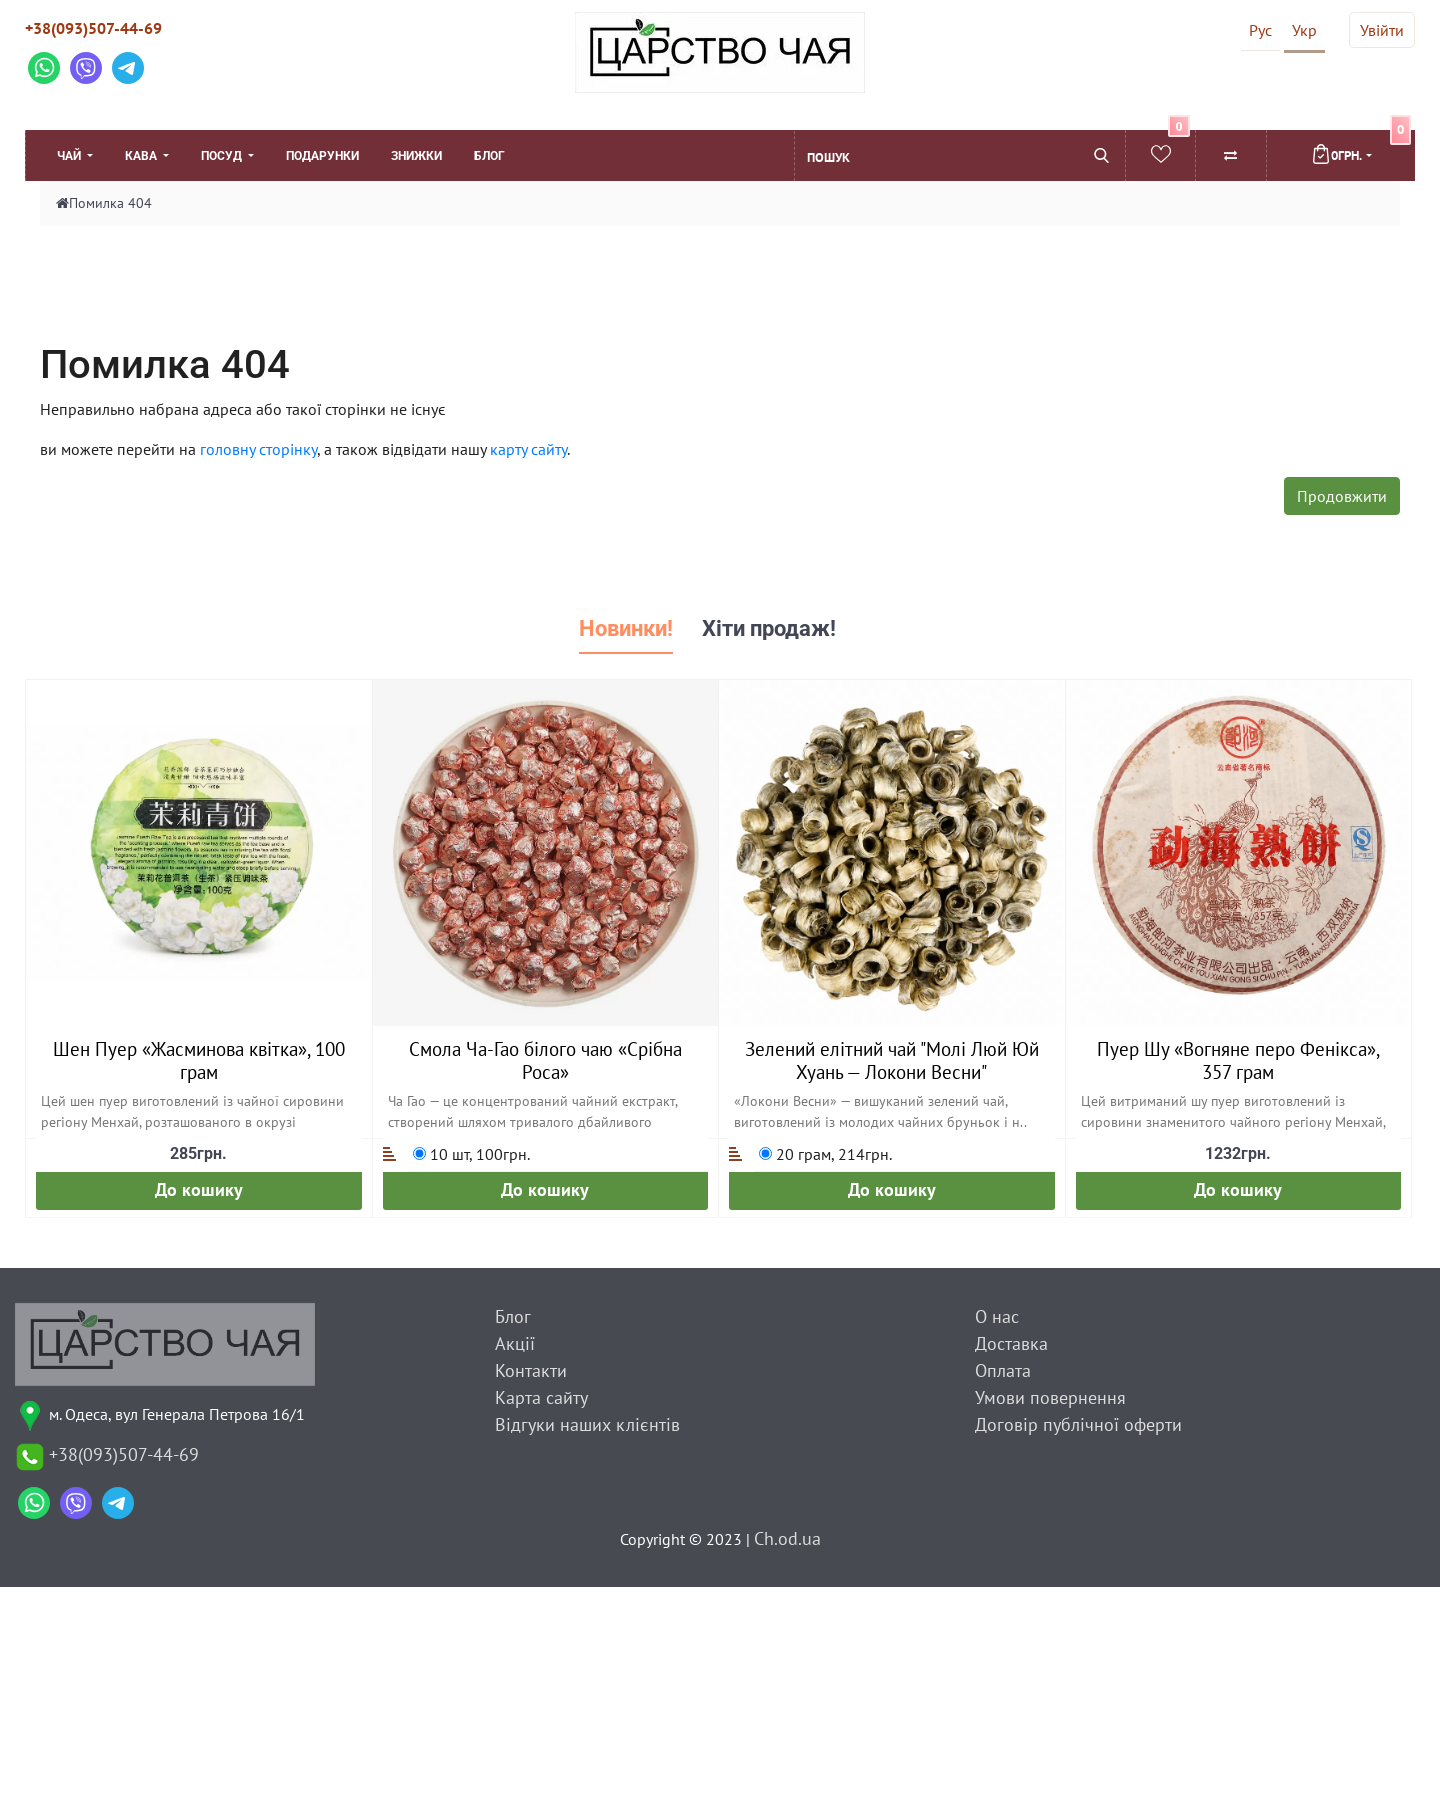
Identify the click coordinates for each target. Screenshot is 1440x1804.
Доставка (1011, 1343)
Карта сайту (541, 1397)
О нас (997, 1316)
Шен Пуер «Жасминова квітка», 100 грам (199, 1060)
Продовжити (1342, 496)
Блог (489, 156)
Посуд (223, 156)
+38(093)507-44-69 (93, 28)
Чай (70, 156)
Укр (1304, 30)
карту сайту (528, 449)
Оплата (1003, 1370)
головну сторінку (258, 449)
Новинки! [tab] (626, 628)
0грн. (1361, 147)
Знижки (416, 156)
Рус (1260, 30)
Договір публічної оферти (1078, 1424)
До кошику (199, 1189)
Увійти (1382, 30)
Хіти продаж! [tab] (769, 628)
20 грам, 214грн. (825, 1154)
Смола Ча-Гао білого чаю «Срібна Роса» (545, 1060)
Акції (515, 1343)
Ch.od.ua (787, 1538)
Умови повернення (1050, 1397)
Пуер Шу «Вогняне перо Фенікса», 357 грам (1238, 1060)
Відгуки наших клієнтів (587, 1424)
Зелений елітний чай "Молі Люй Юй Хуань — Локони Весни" (892, 1060)
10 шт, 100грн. (471, 1154)
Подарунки (322, 156)
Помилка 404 (110, 203)
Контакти (531, 1370)
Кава (142, 156)
